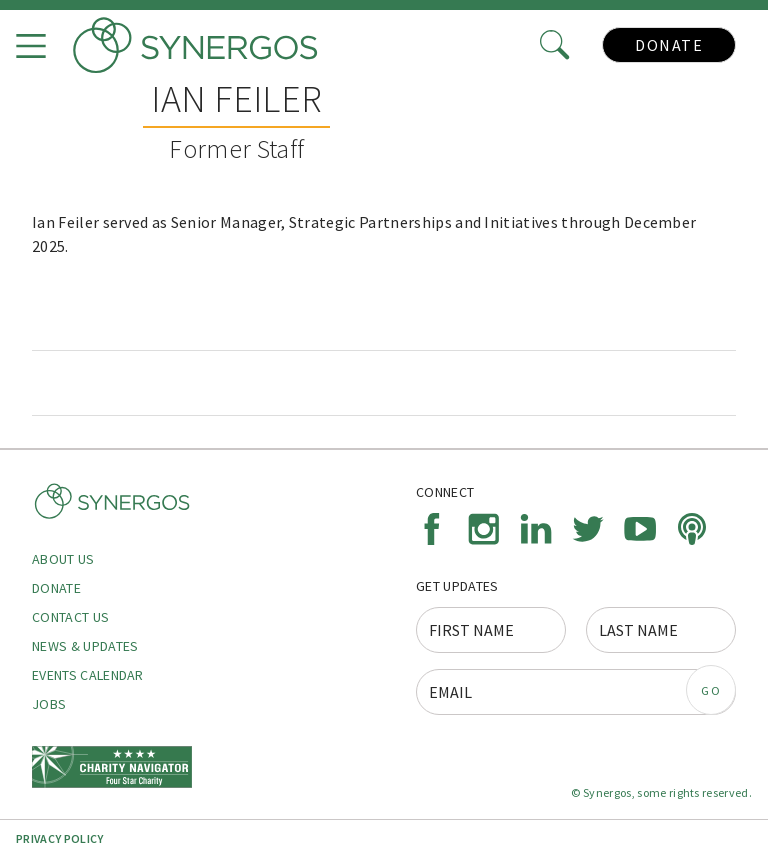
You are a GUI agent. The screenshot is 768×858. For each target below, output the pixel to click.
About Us (63, 559)
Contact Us (70, 617)
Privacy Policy (59, 838)
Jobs (49, 704)
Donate (669, 45)
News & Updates (85, 646)
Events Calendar (88, 675)
